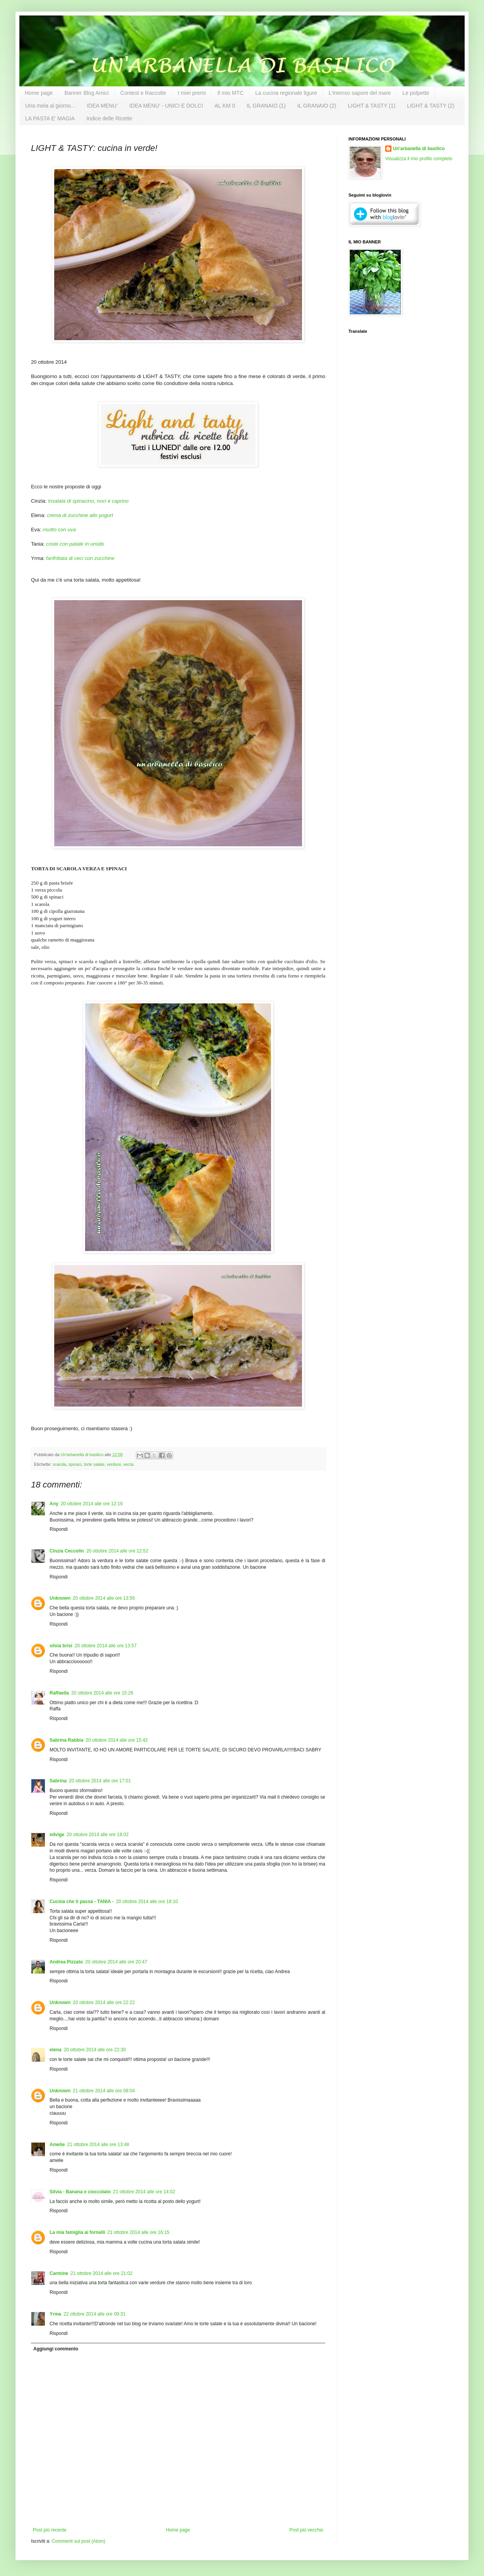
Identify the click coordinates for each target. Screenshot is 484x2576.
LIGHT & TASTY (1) (371, 106)
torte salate (94, 1464)
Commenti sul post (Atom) (78, 2541)
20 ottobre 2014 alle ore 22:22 (104, 2002)
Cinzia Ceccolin (67, 1551)
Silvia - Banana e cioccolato (80, 2191)
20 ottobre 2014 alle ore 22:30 (95, 2049)
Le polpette (415, 93)
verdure (114, 1464)
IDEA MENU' (102, 106)
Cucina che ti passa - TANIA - (81, 1901)
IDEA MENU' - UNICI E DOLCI (166, 106)
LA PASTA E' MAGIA (50, 118)
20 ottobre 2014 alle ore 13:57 (106, 1645)
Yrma (55, 2314)
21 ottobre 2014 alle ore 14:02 (144, 2191)
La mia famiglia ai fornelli (77, 2232)
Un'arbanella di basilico (419, 148)
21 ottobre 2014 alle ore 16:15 (138, 2232)
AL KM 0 (225, 106)
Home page (39, 93)
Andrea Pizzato (66, 1962)
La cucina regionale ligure (286, 93)
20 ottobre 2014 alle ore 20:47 (116, 1962)
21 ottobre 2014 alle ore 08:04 (104, 2090)
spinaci (75, 1464)
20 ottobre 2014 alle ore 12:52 (117, 1551)
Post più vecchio (306, 2530)
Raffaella (59, 1693)
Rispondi (59, 1529)
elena (56, 2049)
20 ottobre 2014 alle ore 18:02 (98, 1834)
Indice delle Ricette (109, 118)
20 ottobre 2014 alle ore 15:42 (117, 1740)
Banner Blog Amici (86, 93)
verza (128, 1464)
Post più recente (50, 2530)
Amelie (57, 2144)
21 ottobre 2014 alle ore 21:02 (101, 2273)
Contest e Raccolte (143, 93)
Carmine (59, 2273)
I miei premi (192, 93)
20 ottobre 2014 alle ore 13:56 (104, 1598)
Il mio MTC (230, 93)
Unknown (60, 1598)
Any (54, 1503)
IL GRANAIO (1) (266, 106)
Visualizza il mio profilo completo (418, 158)
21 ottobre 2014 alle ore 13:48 (98, 2144)
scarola (59, 1464)
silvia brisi (61, 1645)
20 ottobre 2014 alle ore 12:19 (92, 1503)
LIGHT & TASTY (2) (431, 106)
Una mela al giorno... (50, 106)
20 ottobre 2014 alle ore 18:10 (147, 1901)
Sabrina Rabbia (66, 1740)
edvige (57, 1834)
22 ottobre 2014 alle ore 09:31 (94, 2314)
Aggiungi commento (55, 2349)
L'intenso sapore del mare (360, 93)
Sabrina (58, 1781)
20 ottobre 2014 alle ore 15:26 (102, 1693)
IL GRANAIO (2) (316, 106)
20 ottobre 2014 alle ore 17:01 (100, 1781)
